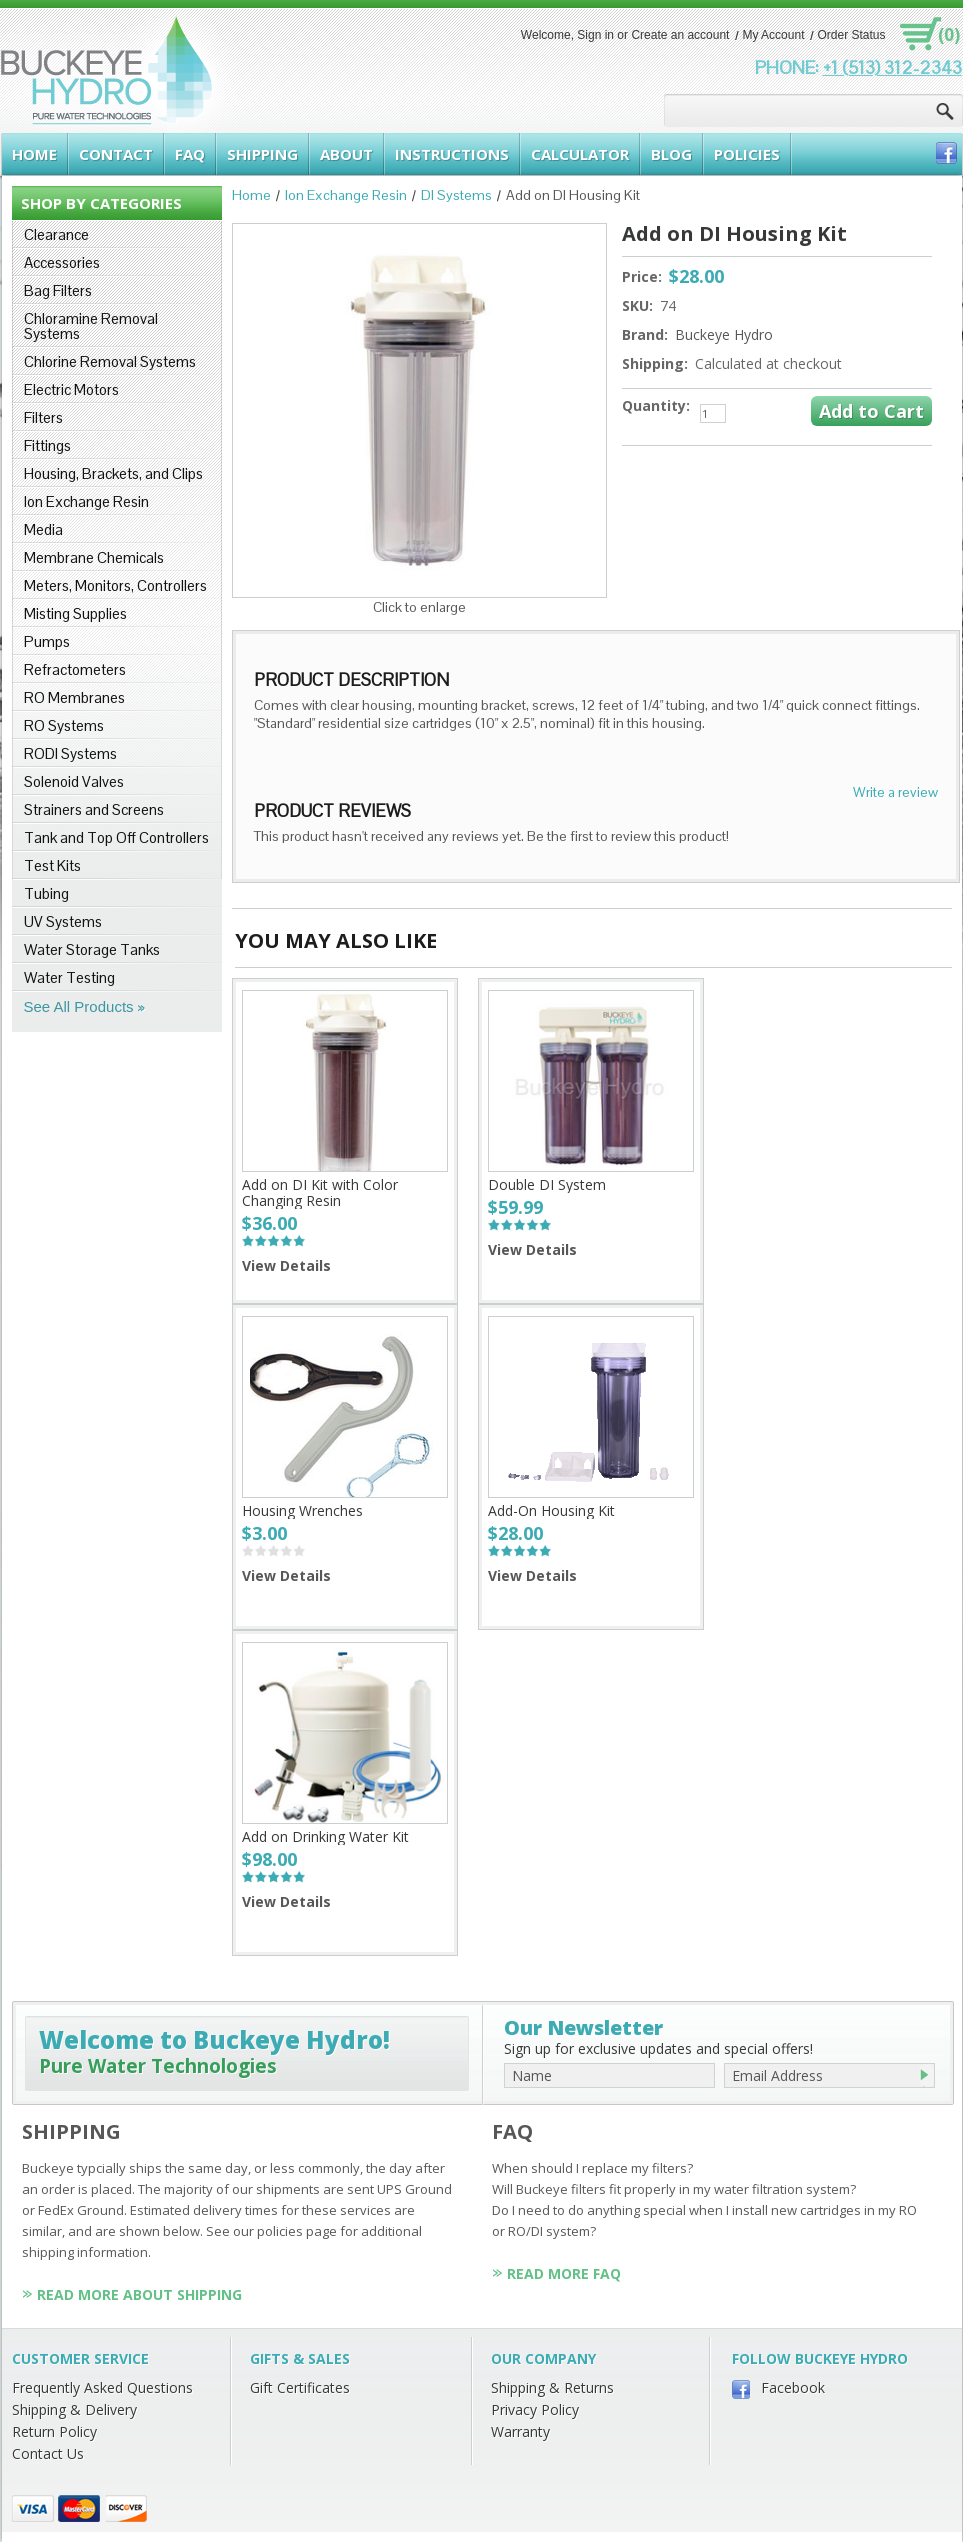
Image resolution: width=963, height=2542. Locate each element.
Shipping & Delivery (74, 2409)
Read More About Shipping (139, 2294)
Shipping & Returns (552, 2387)
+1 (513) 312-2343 (892, 67)
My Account (773, 35)
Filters (43, 417)
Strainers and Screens (94, 809)
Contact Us (48, 2453)
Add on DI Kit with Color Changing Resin (320, 1192)
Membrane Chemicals (94, 557)
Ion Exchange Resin (86, 501)
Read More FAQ (564, 2273)
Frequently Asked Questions (102, 2387)
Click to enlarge (419, 607)
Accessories (62, 262)
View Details (286, 1265)
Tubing (46, 893)
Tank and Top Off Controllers (116, 837)
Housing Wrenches (302, 1510)
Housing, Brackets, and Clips (113, 473)
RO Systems (64, 725)
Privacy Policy (535, 2409)
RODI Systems (70, 753)
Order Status (851, 35)
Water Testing (69, 977)
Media (43, 529)
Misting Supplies (75, 613)
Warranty (520, 2431)
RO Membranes (74, 697)
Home (251, 195)
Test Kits (52, 865)
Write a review (895, 792)
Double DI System (547, 1184)
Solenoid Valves (74, 781)
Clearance (56, 234)
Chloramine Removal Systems (91, 326)
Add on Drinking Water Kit (325, 1836)
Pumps (47, 641)
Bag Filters (58, 290)
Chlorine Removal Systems (110, 361)
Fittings (47, 445)
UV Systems (63, 921)
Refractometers (75, 669)
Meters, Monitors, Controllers (115, 585)
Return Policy (54, 2431)
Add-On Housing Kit (551, 1510)
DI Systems (456, 195)
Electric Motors (71, 389)
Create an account (680, 35)
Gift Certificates (300, 2387)
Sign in (595, 35)
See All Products (79, 1006)
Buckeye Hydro (724, 334)
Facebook (793, 2387)
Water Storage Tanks (92, 949)
